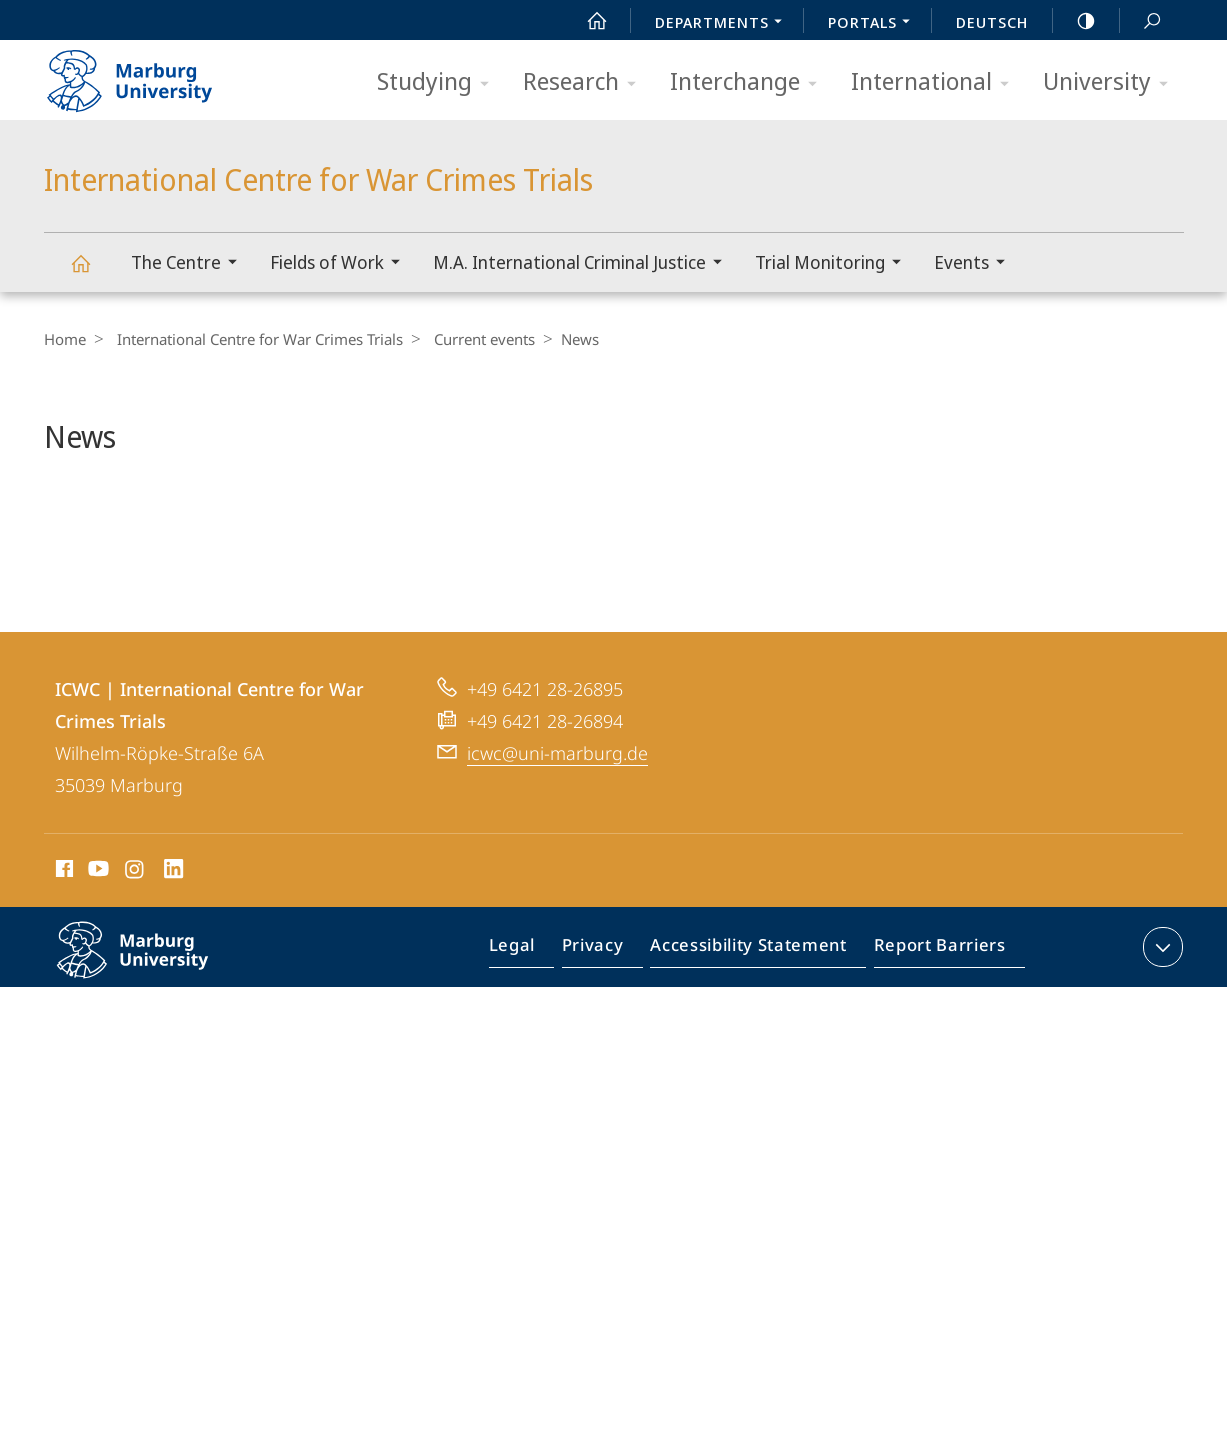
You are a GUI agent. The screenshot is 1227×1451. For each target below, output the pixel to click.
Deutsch (992, 22)
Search (1141, 21)
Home (65, 339)
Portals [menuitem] (874, 24)
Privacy (609, 1004)
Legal (535, 1004)
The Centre (190, 264)
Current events (474, 339)
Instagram (135, 925)
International (936, 82)
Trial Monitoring (834, 264)
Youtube (96, 925)
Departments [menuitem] (724, 24)
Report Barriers (934, 1004)
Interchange (750, 82)
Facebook (62, 925)
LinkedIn (174, 925)
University (1112, 82)
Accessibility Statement (755, 1004)
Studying (439, 82)
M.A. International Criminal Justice (584, 264)
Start (586, 21)
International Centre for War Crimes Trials (92, 272)
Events (976, 264)
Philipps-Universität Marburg (154, 1019)
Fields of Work (341, 264)
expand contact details (1160, 1000)
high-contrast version (1075, 21)
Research (586, 82)
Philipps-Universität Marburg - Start (151, 74)
